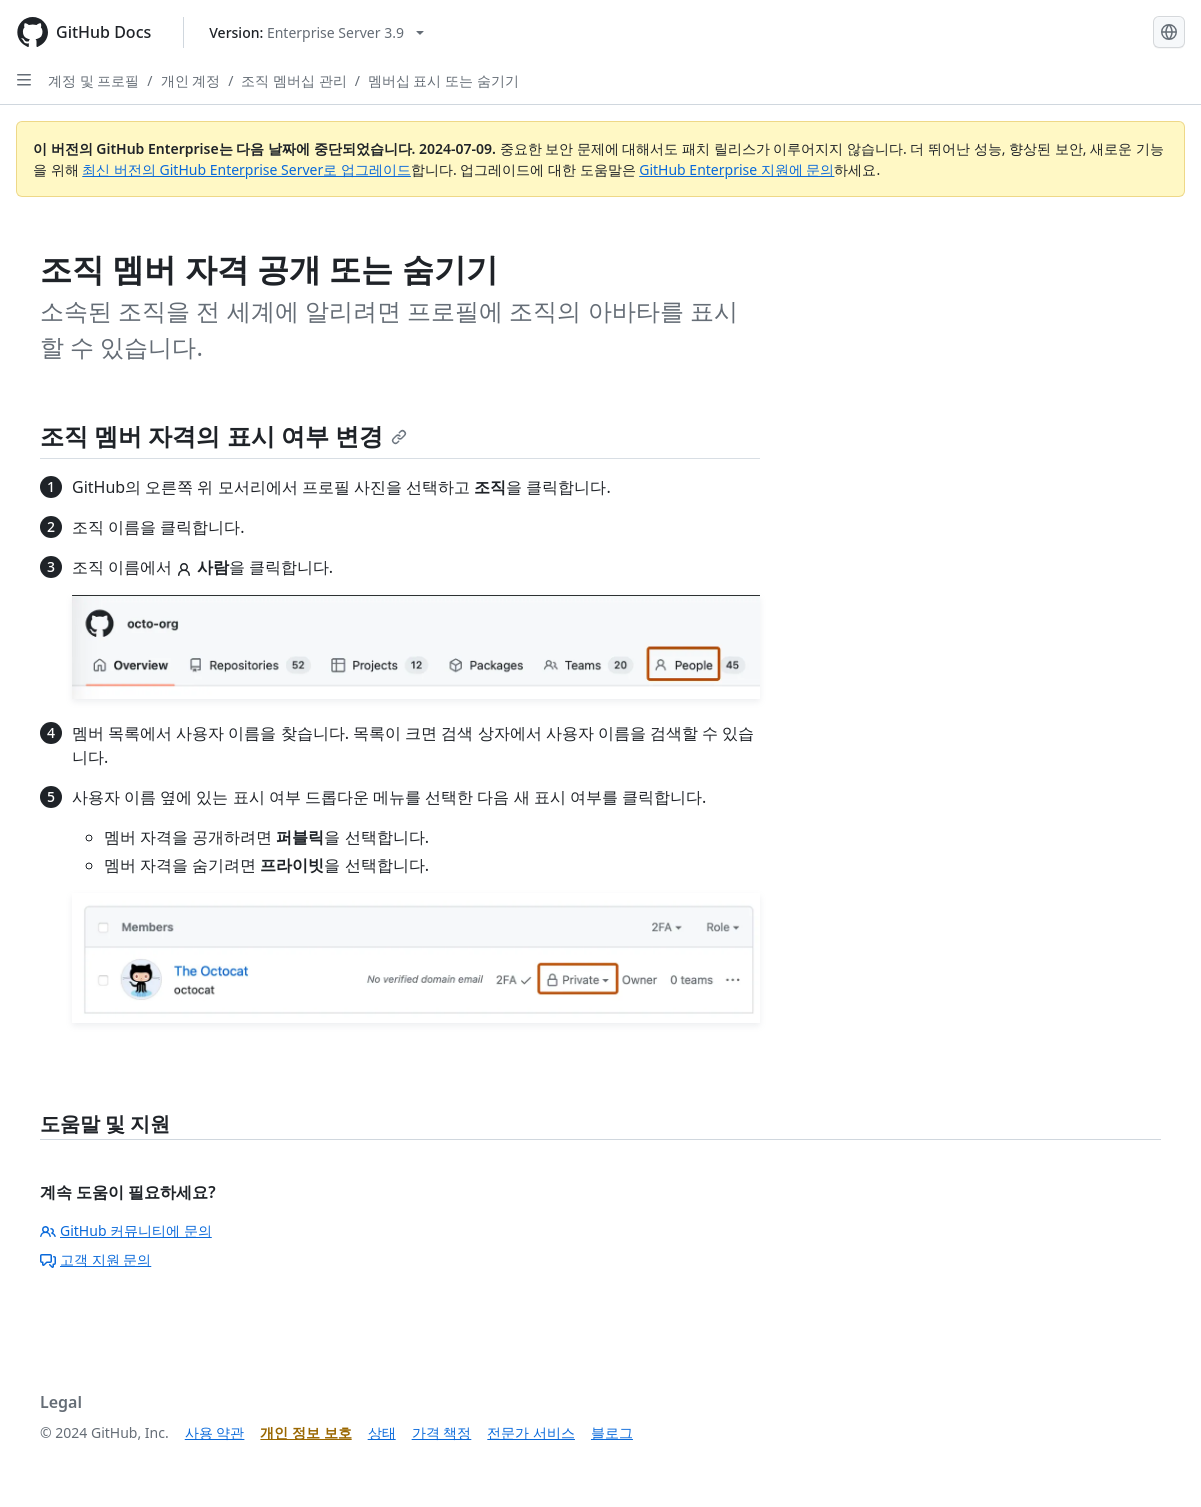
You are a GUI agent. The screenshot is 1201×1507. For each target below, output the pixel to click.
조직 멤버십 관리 (293, 80)
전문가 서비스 (531, 1432)
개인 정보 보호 (305, 1432)
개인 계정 (191, 80)
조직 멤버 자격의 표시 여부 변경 (223, 435)
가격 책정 (442, 1432)
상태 (382, 1432)
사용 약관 (215, 1432)
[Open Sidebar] (24, 80)
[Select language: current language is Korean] (1169, 32)
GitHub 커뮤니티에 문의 (126, 1230)
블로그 (612, 1432)
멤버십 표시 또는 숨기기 (443, 80)
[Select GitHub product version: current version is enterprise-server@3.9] (316, 32)
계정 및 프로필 (93, 80)
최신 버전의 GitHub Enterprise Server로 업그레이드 (246, 169)
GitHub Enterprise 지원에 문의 (736, 169)
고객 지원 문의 (95, 1259)
